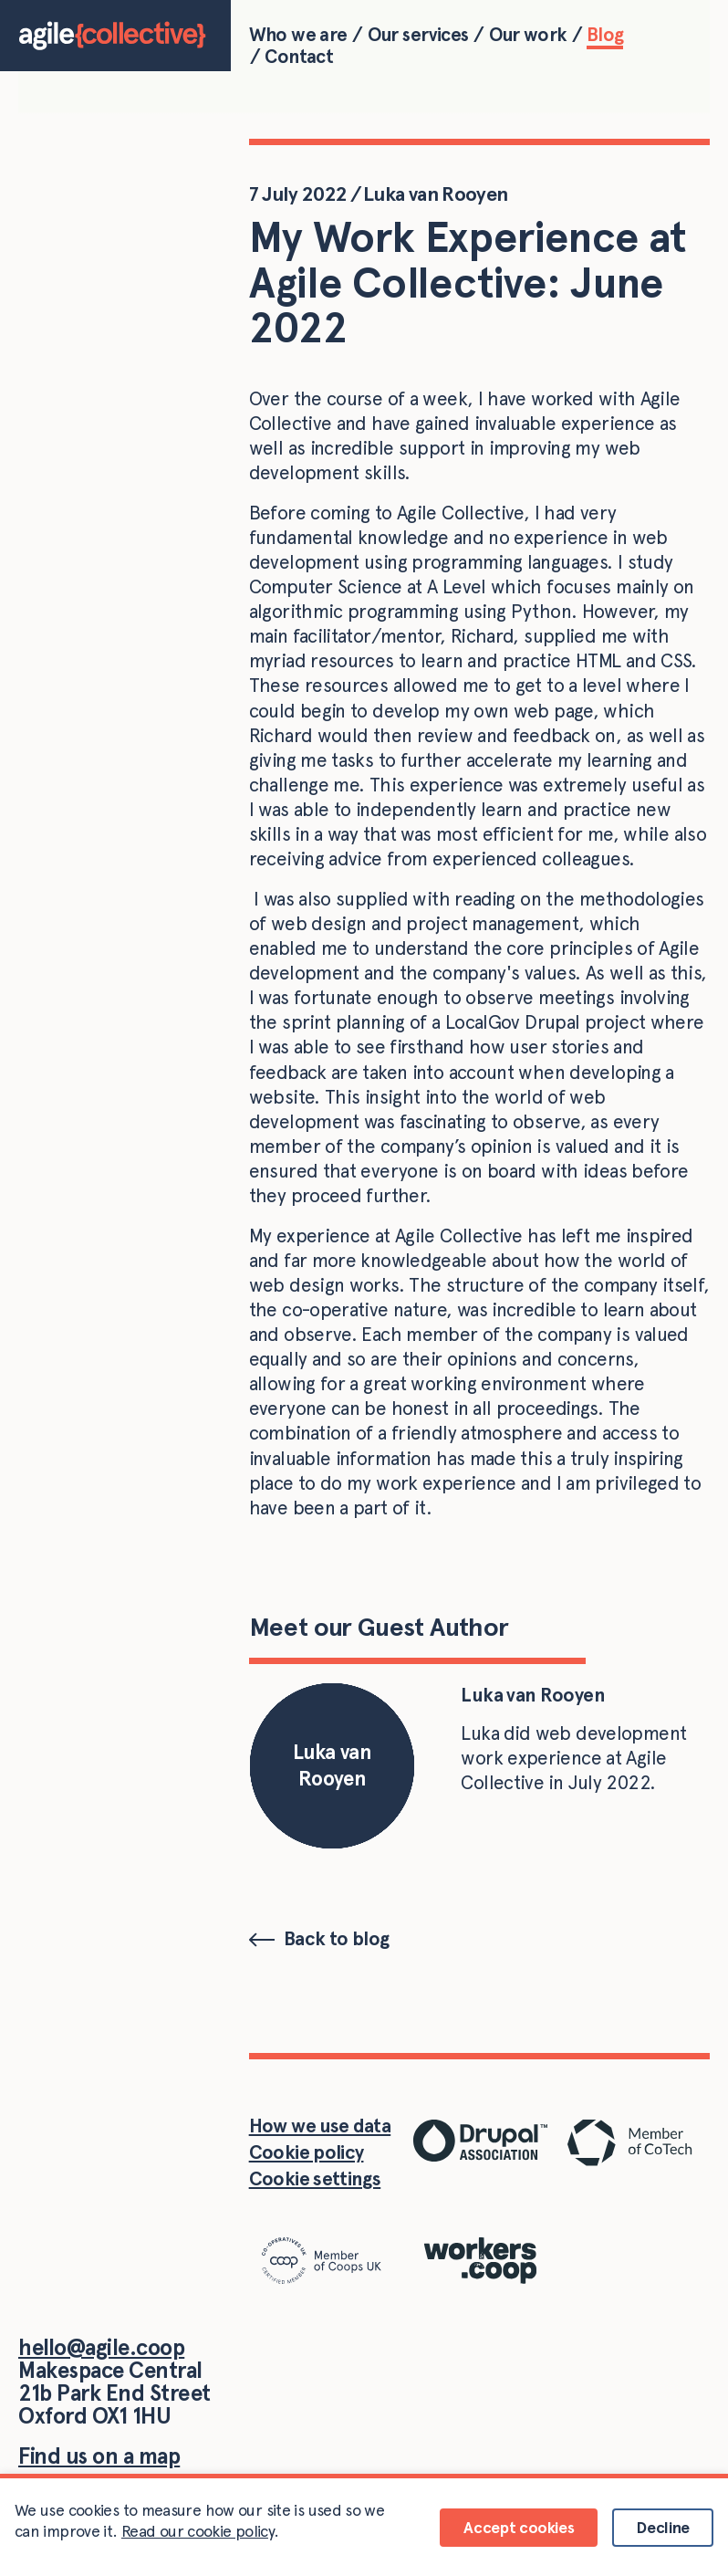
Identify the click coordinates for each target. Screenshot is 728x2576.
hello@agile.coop (101, 2347)
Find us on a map (99, 2456)
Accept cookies (518, 2527)
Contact (299, 57)
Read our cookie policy (197, 2530)
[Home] (115, 35)
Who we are (298, 35)
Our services (418, 35)
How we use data (320, 2125)
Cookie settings (315, 2178)
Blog (605, 35)
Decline (663, 2527)
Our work (528, 35)
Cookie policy (306, 2152)
